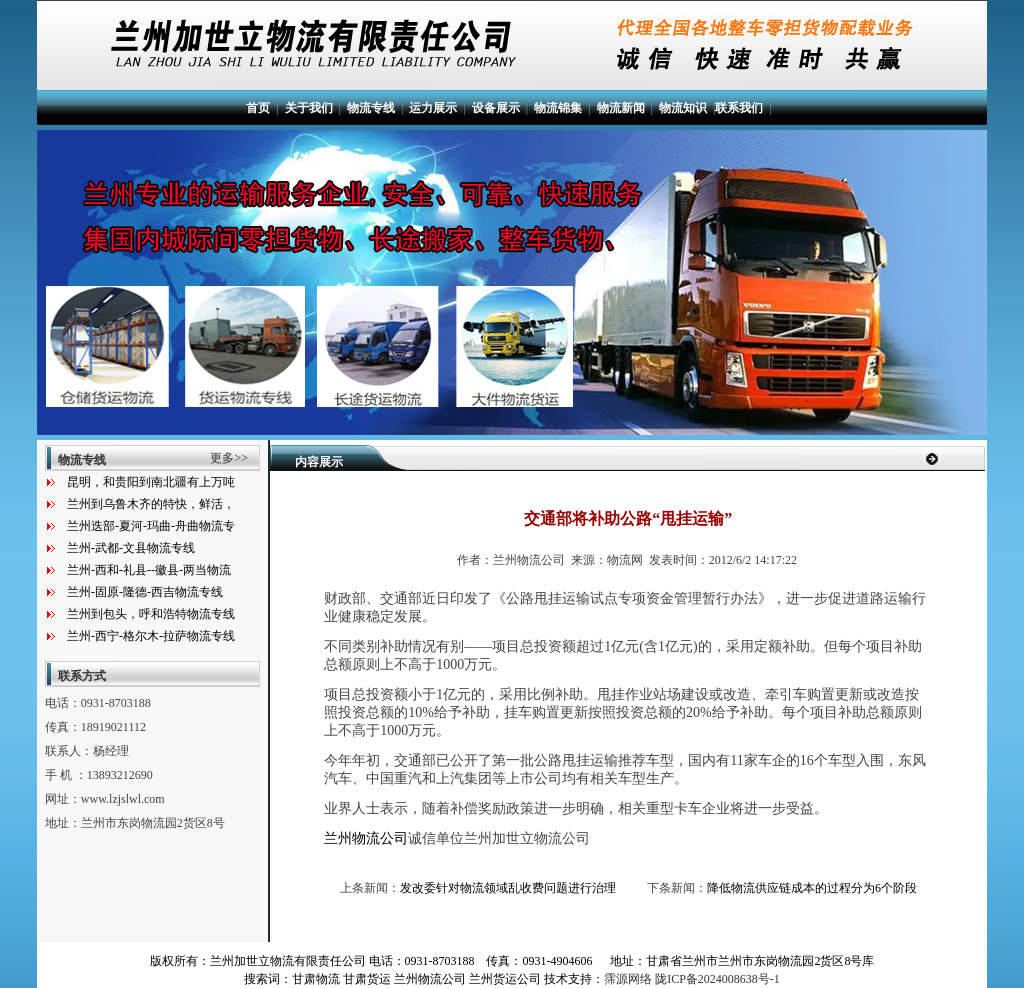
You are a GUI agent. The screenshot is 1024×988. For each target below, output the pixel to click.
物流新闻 (621, 108)
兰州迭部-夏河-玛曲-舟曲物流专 (151, 526)
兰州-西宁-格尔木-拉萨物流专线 (151, 636)
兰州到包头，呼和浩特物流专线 (151, 614)
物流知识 (683, 108)
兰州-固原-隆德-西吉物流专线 (145, 592)
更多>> (229, 458)
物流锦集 (558, 108)
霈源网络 (628, 979)
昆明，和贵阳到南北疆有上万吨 (151, 482)
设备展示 (496, 108)
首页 (258, 108)
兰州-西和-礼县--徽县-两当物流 (149, 570)
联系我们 (739, 108)
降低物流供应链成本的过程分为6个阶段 (812, 888)
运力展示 (433, 108)
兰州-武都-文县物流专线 (131, 548)
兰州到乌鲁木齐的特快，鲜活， (151, 504)
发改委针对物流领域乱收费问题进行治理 (508, 888)
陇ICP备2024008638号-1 (717, 979)
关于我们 (309, 108)
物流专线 (371, 108)
